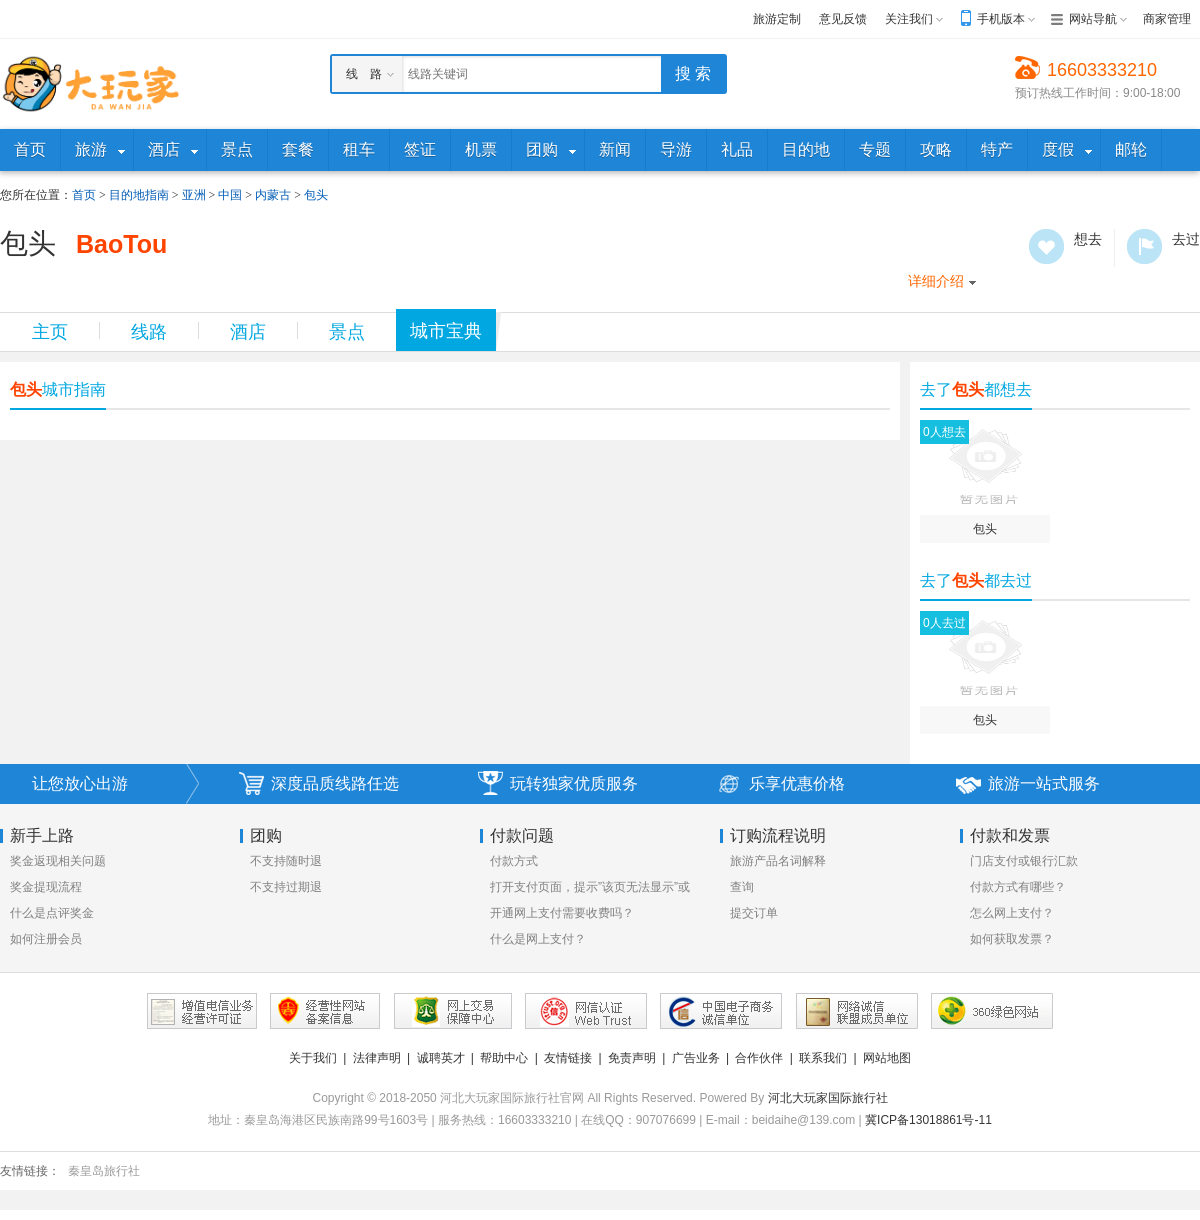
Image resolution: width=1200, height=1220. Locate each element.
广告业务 (696, 1058)
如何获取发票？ (1012, 939)
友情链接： (30, 1171)
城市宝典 (446, 331)
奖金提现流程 (46, 887)
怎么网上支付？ (1012, 913)
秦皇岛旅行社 (104, 1171)
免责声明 (632, 1058)
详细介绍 (936, 281)
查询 (742, 887)
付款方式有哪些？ (1018, 887)
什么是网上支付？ (538, 939)
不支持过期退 (286, 887)
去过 (1144, 246)
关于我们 (313, 1058)
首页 (84, 195)
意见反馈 (843, 19)
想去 (1046, 246)
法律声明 (377, 1058)
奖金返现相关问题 (58, 861)
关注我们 (909, 19)
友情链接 (568, 1058)
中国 (230, 195)
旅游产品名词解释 (778, 861)
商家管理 (1167, 19)
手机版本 (1001, 19)
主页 (50, 332)
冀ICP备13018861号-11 (928, 1120)
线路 (149, 332)
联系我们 (823, 1058)
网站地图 (887, 1058)
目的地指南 (139, 195)
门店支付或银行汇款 (1024, 861)
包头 (316, 195)
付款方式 (514, 861)
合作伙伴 (759, 1058)
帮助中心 (504, 1058)
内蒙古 (273, 195)
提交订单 (754, 913)
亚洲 (194, 195)
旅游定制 (777, 19)
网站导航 (1093, 19)
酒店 (248, 332)
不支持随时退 (286, 861)
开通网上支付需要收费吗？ (562, 913)
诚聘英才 (441, 1058)
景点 (347, 332)
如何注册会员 (46, 939)
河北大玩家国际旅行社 (828, 1098)
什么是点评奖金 (52, 913)
